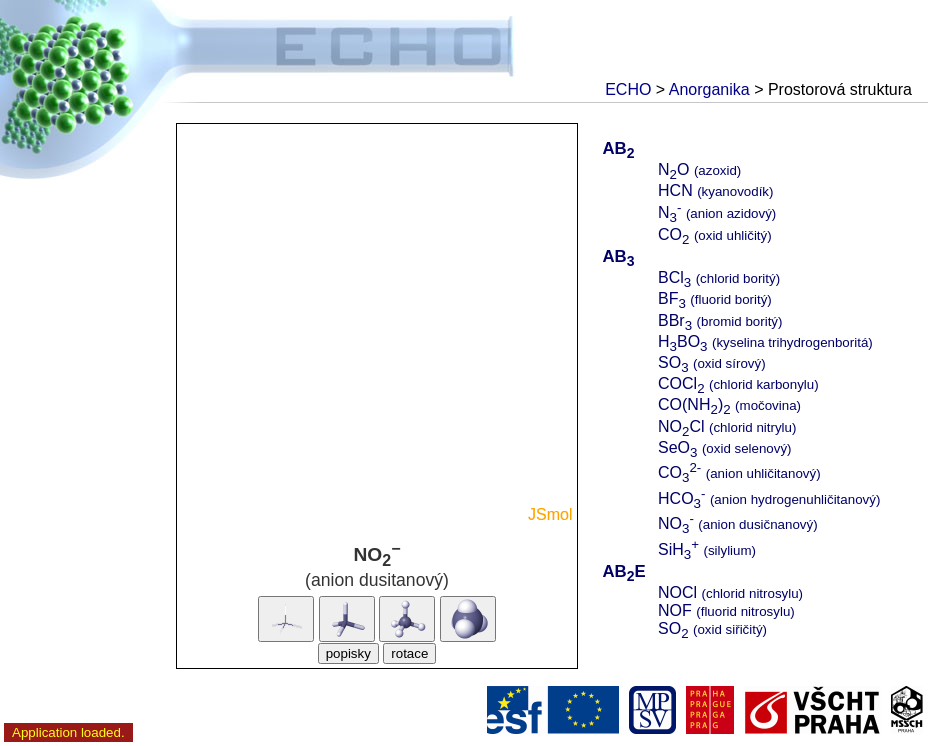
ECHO (628, 89)
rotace (409, 653)
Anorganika (709, 89)
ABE (623, 571)
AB (618, 148)
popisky (348, 653)
